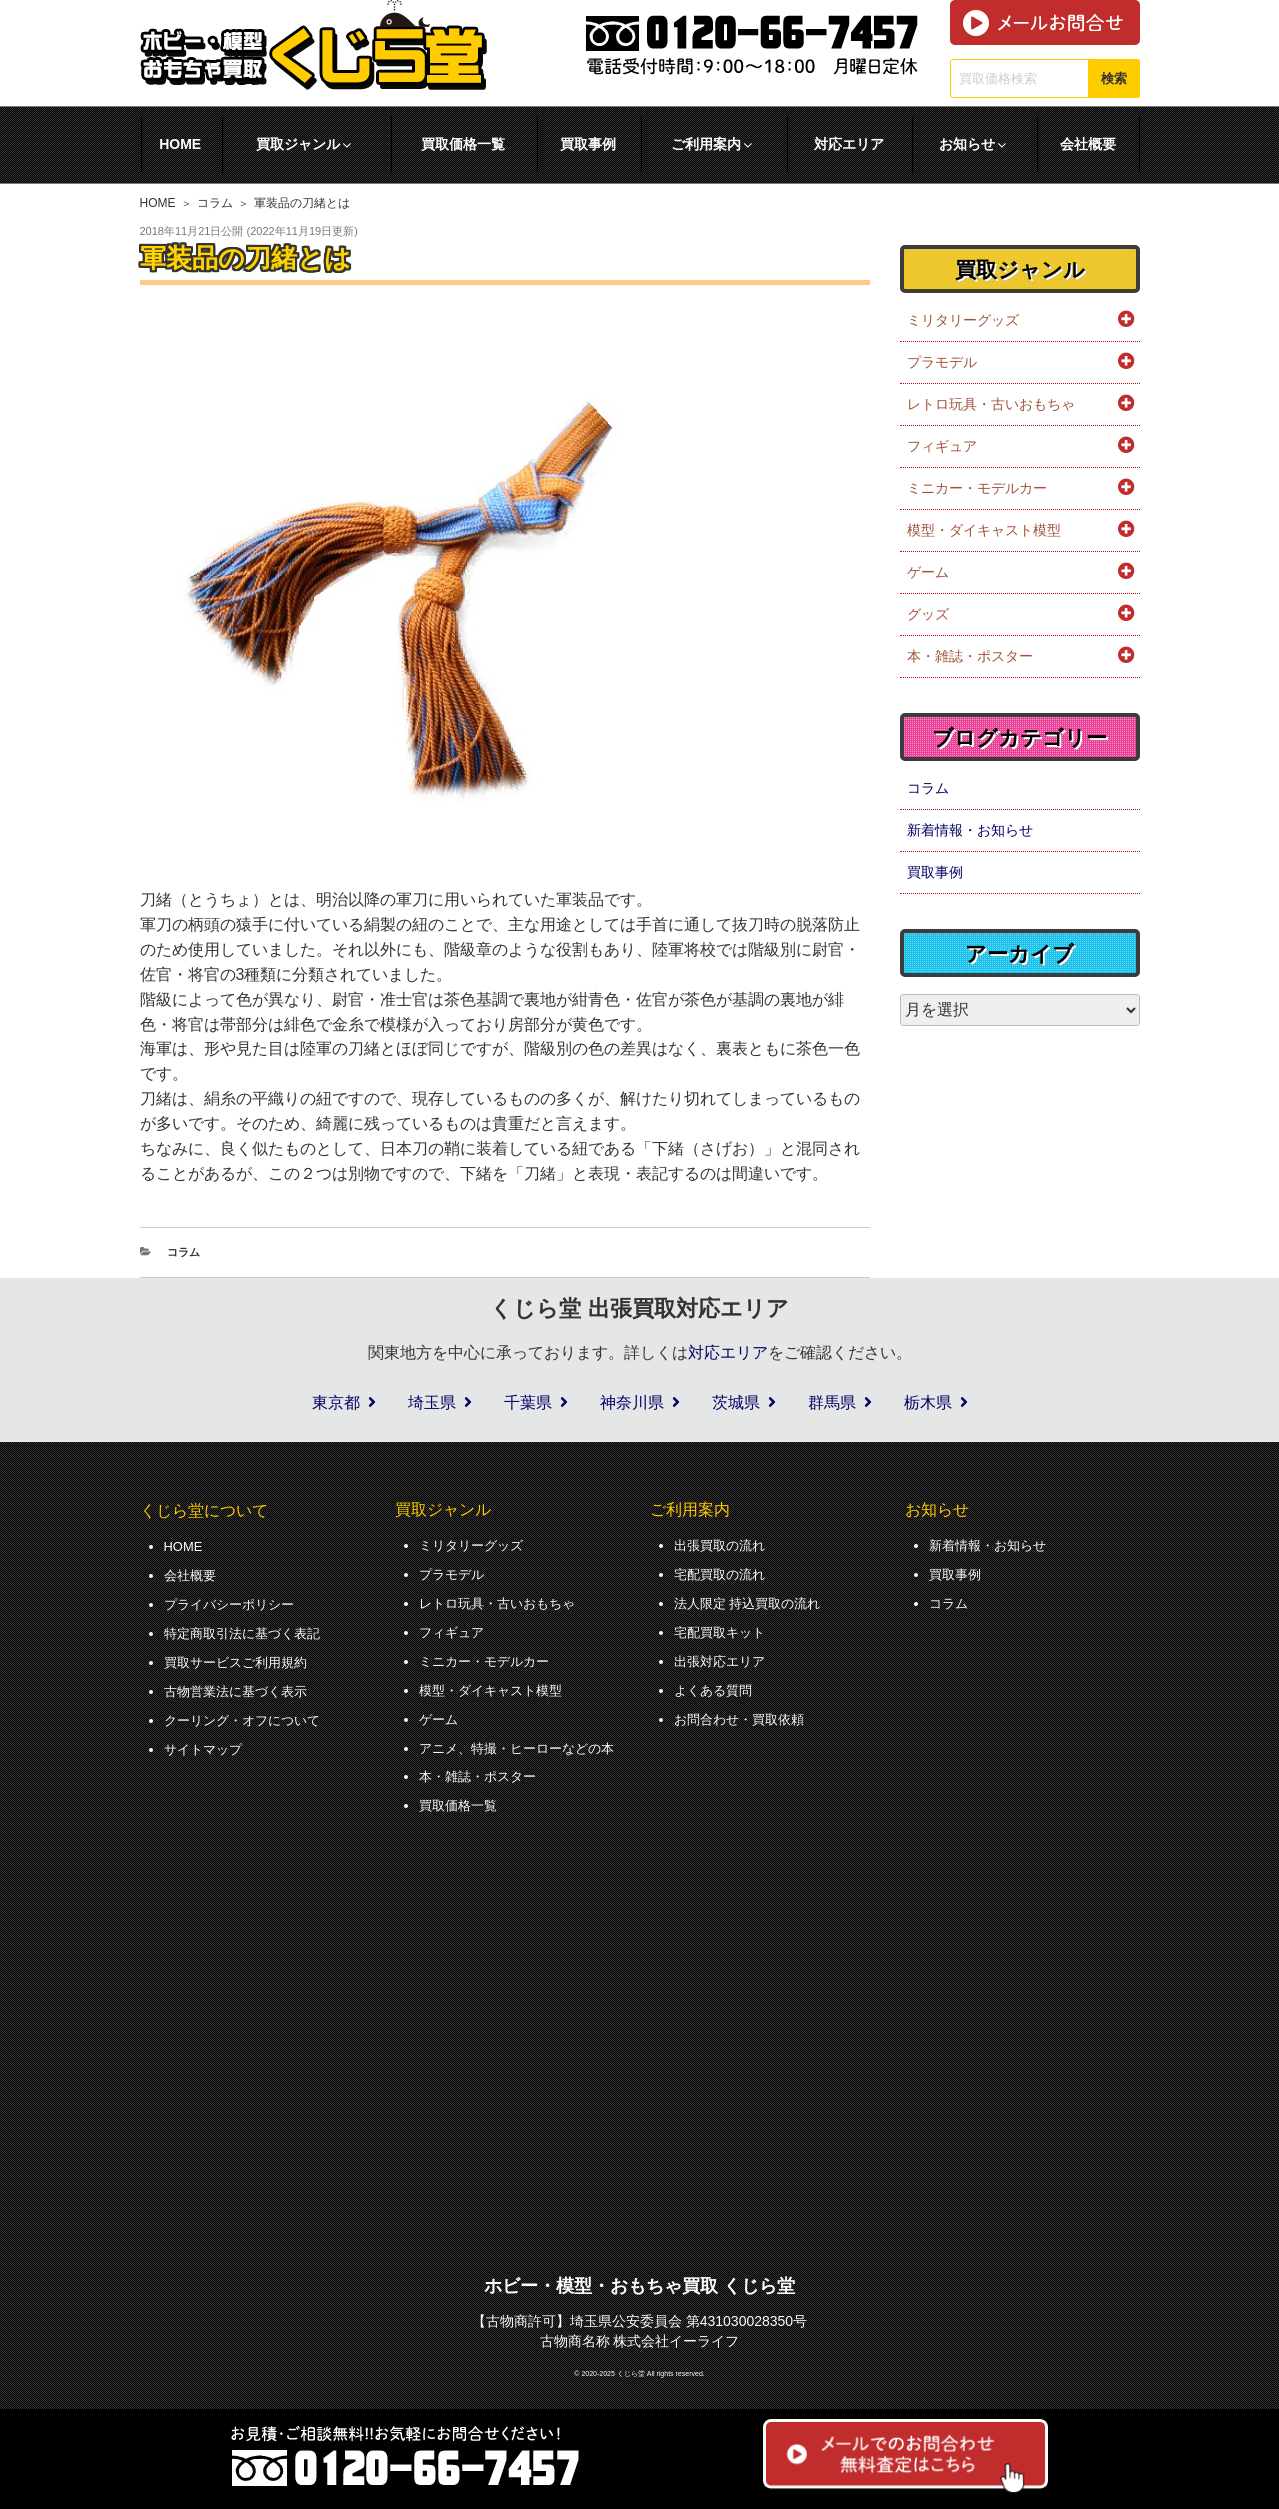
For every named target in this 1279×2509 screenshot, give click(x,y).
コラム (215, 203)
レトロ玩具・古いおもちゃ (991, 404)
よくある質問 (716, 1687)
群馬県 (832, 1402)
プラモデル (942, 362)
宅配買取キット (723, 1630)
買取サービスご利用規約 (241, 1660)
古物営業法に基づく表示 (241, 1688)
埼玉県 (432, 1402)
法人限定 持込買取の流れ (753, 1602)
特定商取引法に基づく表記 (248, 1631)
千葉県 (528, 1402)
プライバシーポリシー (234, 1603)
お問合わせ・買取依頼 (744, 1715)
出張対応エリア (723, 1659)
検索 (1114, 78)
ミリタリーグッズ (963, 320)
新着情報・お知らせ (970, 830)
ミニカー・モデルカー (977, 488)
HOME (180, 144)
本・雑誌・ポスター (970, 656)
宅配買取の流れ (723, 1573)
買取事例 (588, 144)
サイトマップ (206, 1745)
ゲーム (928, 572)
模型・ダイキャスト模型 (984, 530)
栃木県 (928, 1402)
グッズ (928, 614)
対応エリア (849, 144)
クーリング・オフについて (248, 1716)
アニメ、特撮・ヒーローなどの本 (524, 1744)
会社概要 (1088, 144)
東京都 (336, 1402)
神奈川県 (632, 1402)
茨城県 (736, 1402)
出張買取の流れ (723, 1545)
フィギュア (942, 446)
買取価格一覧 (463, 144)
